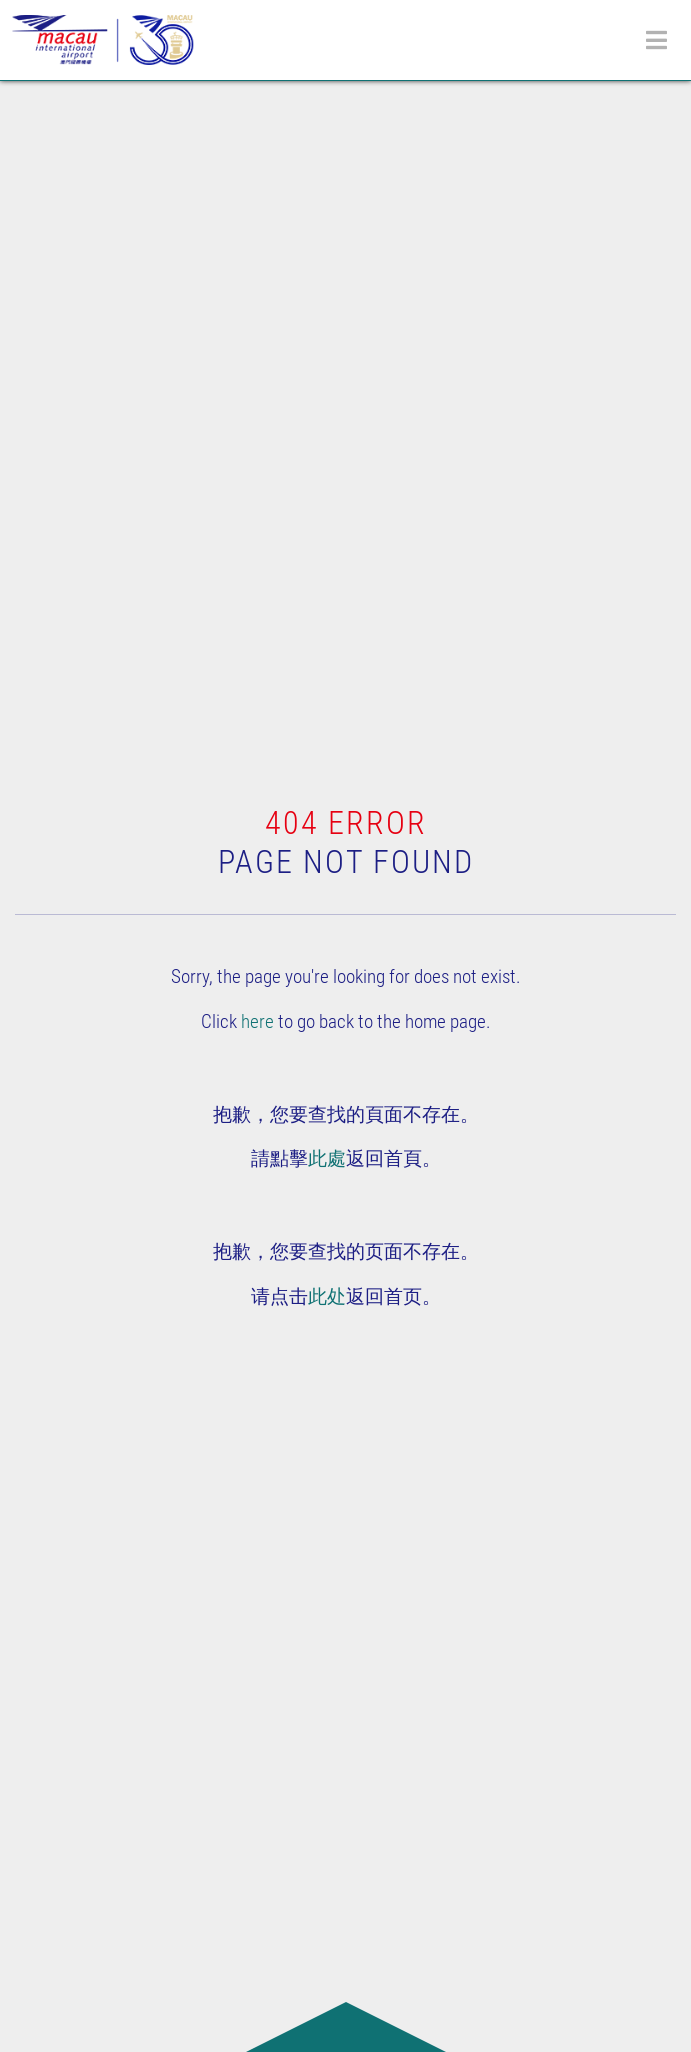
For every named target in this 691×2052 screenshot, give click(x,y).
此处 (327, 1296)
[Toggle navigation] (656, 40)
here (257, 1021)
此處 (327, 1158)
